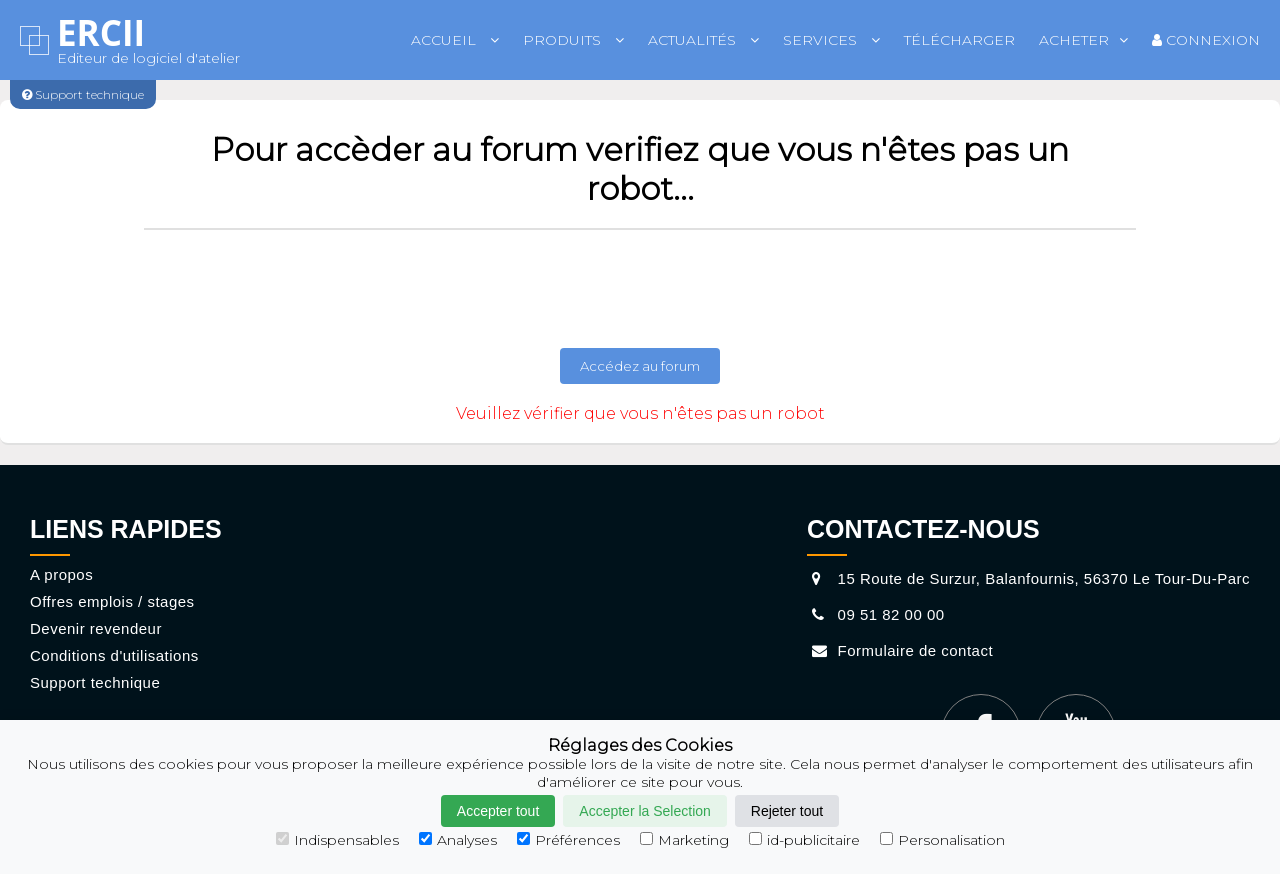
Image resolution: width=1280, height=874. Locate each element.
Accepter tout (498, 811)
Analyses (458, 840)
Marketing (684, 840)
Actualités (703, 40)
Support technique (95, 682)
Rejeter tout (787, 811)
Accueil (455, 40)
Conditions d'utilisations (114, 655)
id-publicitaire (804, 840)
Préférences (568, 840)
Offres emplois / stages (112, 601)
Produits (573, 40)
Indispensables (337, 840)
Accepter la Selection (645, 811)
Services (831, 40)
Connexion (1206, 40)
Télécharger (959, 40)
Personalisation (942, 840)
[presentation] (640, 289)
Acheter (1083, 40)
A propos (61, 574)
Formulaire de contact (900, 650)
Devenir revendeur (96, 628)
